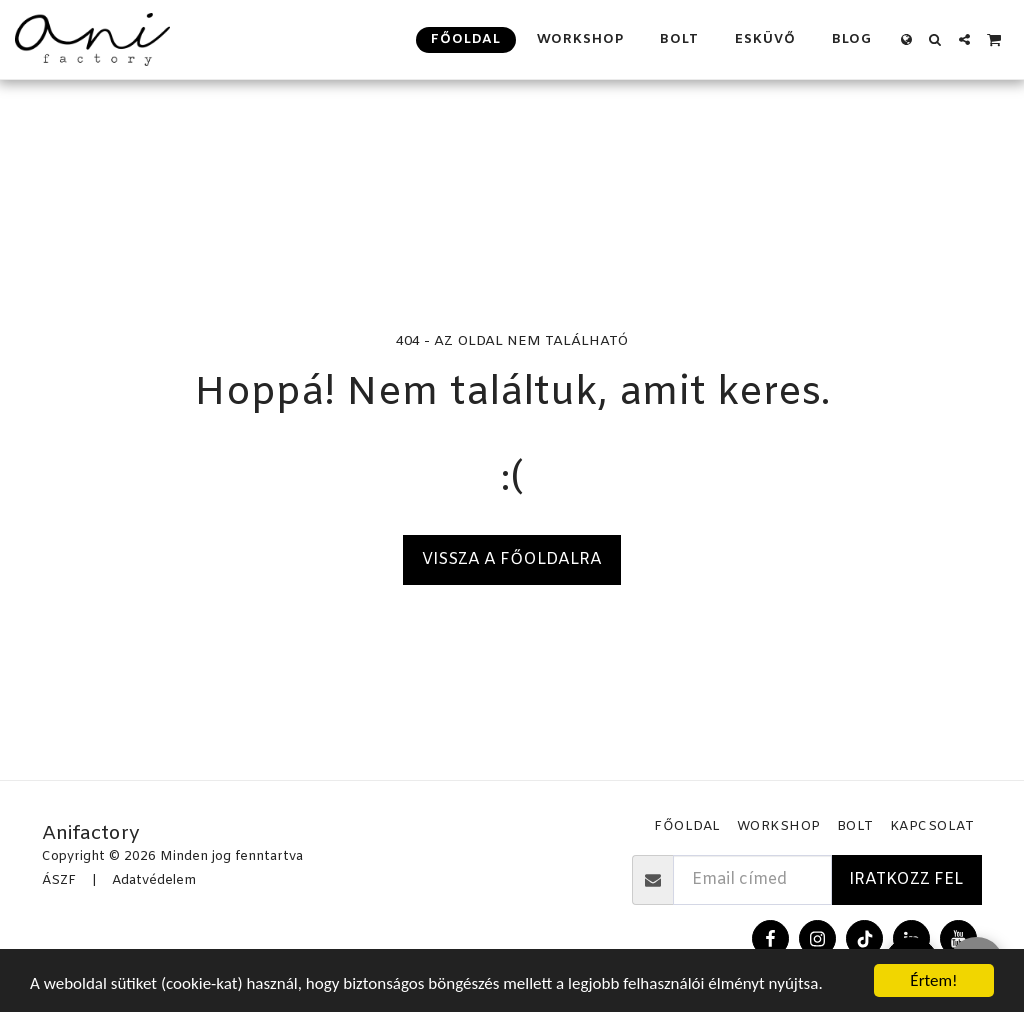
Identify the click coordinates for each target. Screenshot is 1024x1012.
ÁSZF (59, 880)
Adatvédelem (154, 880)
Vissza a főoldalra (512, 559)
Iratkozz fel (906, 879)
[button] (935, 39)
